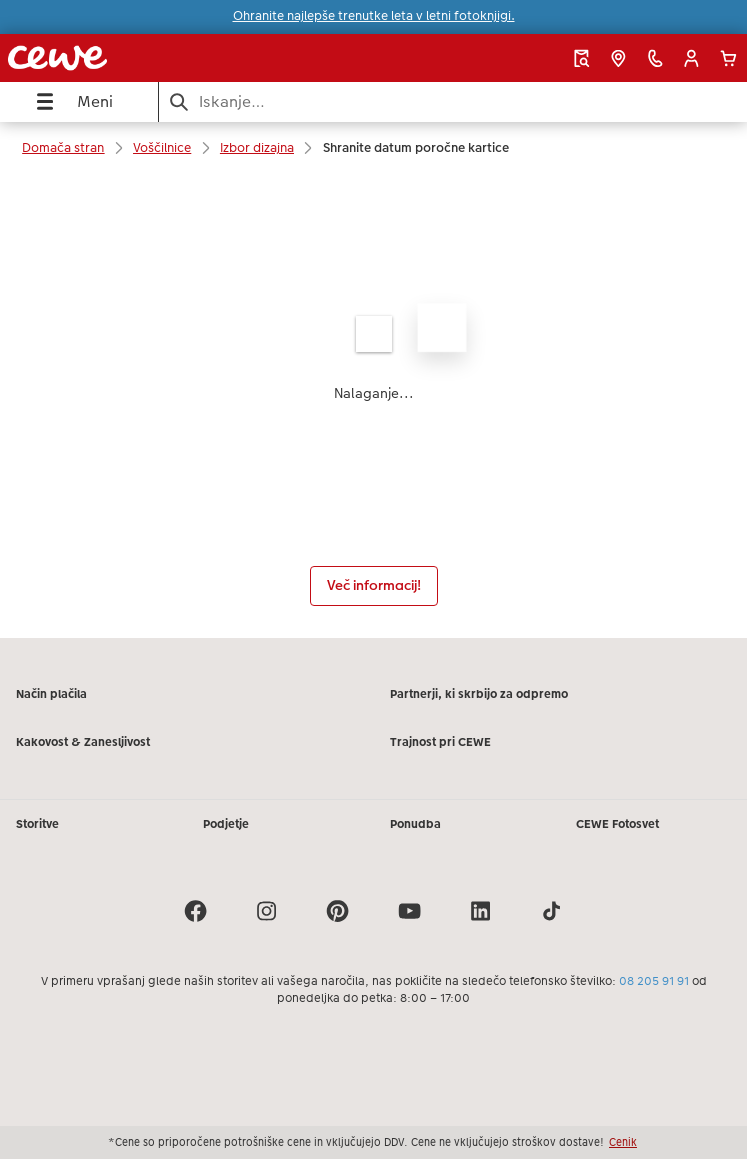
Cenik (623, 1142)
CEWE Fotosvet (617, 824)
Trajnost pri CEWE (440, 742)
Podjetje (226, 824)
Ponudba (415, 824)
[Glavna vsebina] (373, 406)
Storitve (37, 824)
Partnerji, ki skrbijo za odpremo (479, 694)
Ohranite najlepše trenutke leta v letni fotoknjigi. (374, 16)
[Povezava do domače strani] (141, 58)
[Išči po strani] (453, 101)
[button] (691, 58)
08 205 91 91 (654, 981)
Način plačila (51, 694)
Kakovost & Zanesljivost (83, 742)
